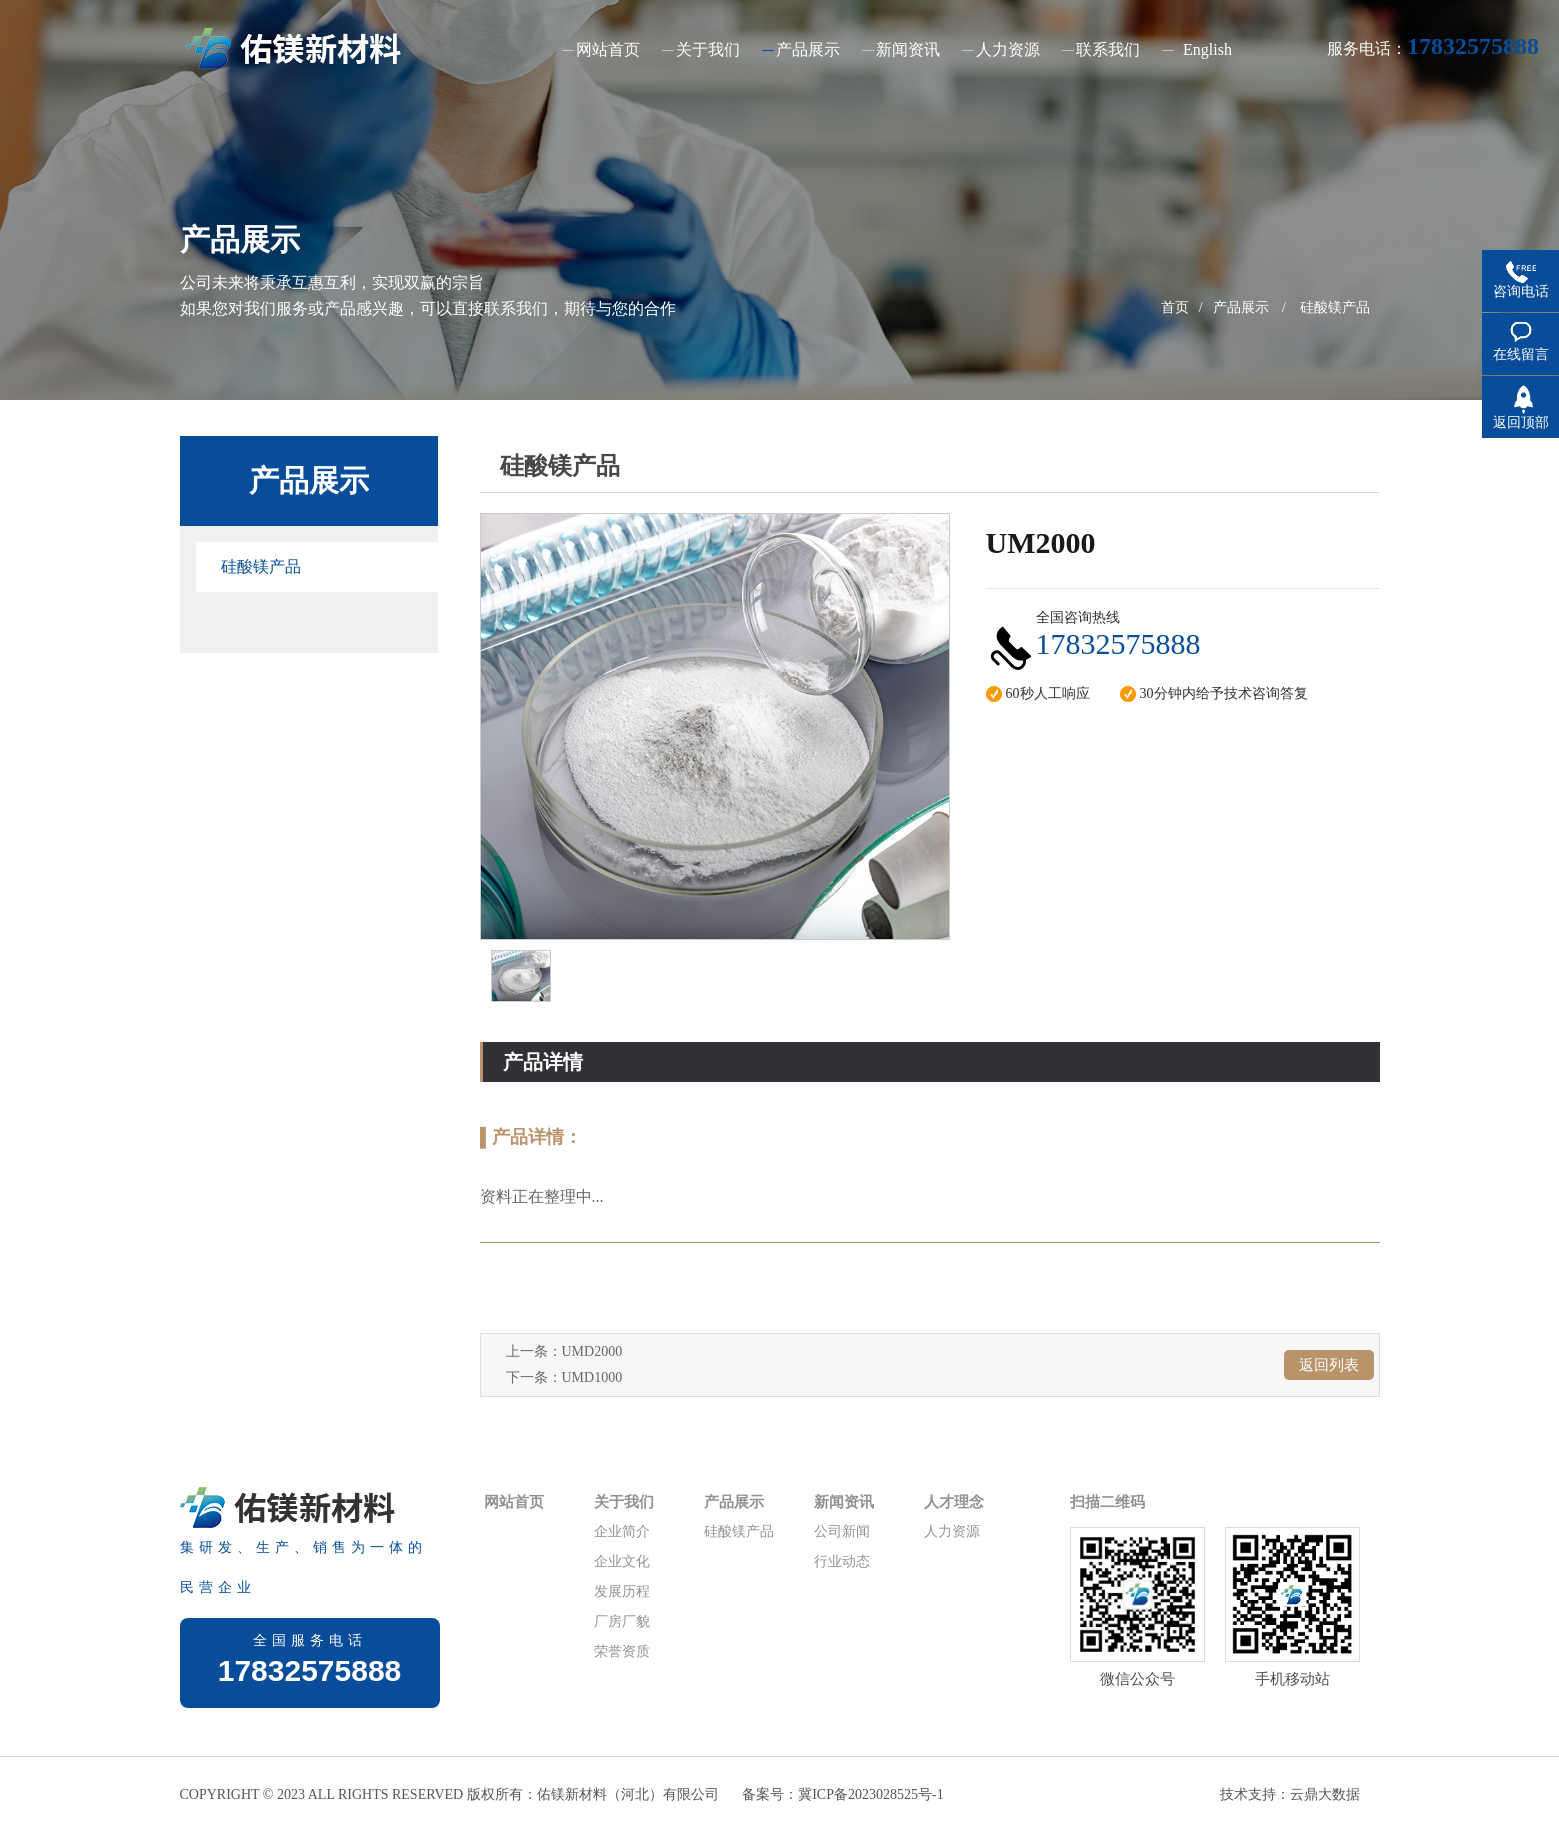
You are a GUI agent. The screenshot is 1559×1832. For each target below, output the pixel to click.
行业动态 (842, 1561)
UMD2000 (592, 1351)
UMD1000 (592, 1377)
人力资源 (952, 1531)
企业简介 (622, 1531)
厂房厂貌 (622, 1621)
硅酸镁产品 (1335, 307)
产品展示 (1241, 307)
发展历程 (622, 1591)
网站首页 (514, 1502)
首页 (1175, 307)
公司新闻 (842, 1531)
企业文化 (622, 1561)
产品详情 (543, 1062)
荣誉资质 (622, 1651)
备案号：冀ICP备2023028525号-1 (842, 1794)
